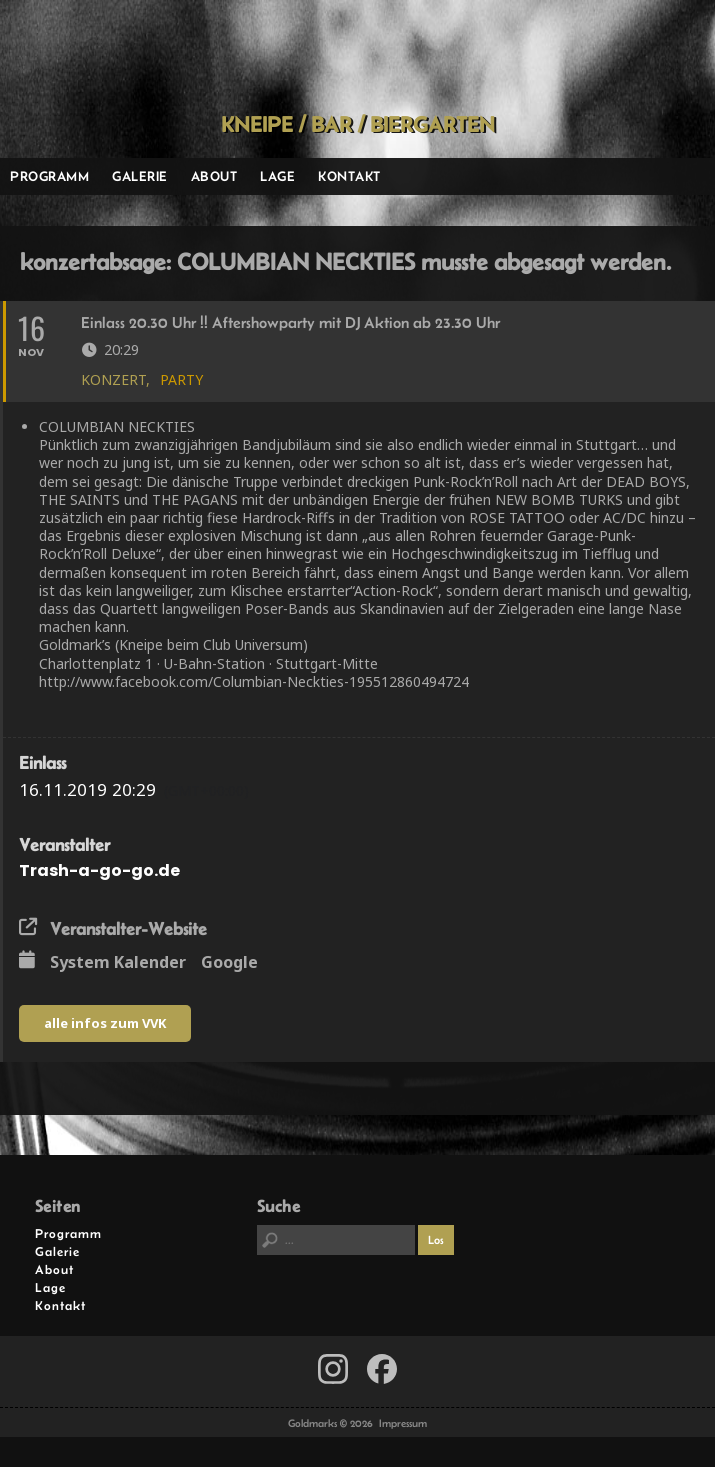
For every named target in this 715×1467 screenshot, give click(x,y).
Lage (277, 176)
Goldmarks (350, 56)
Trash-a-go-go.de (99, 870)
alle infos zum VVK (105, 1023)
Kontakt (349, 176)
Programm (49, 176)
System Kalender (118, 963)
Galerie (140, 176)
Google (229, 963)
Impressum (403, 1423)
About (214, 176)
